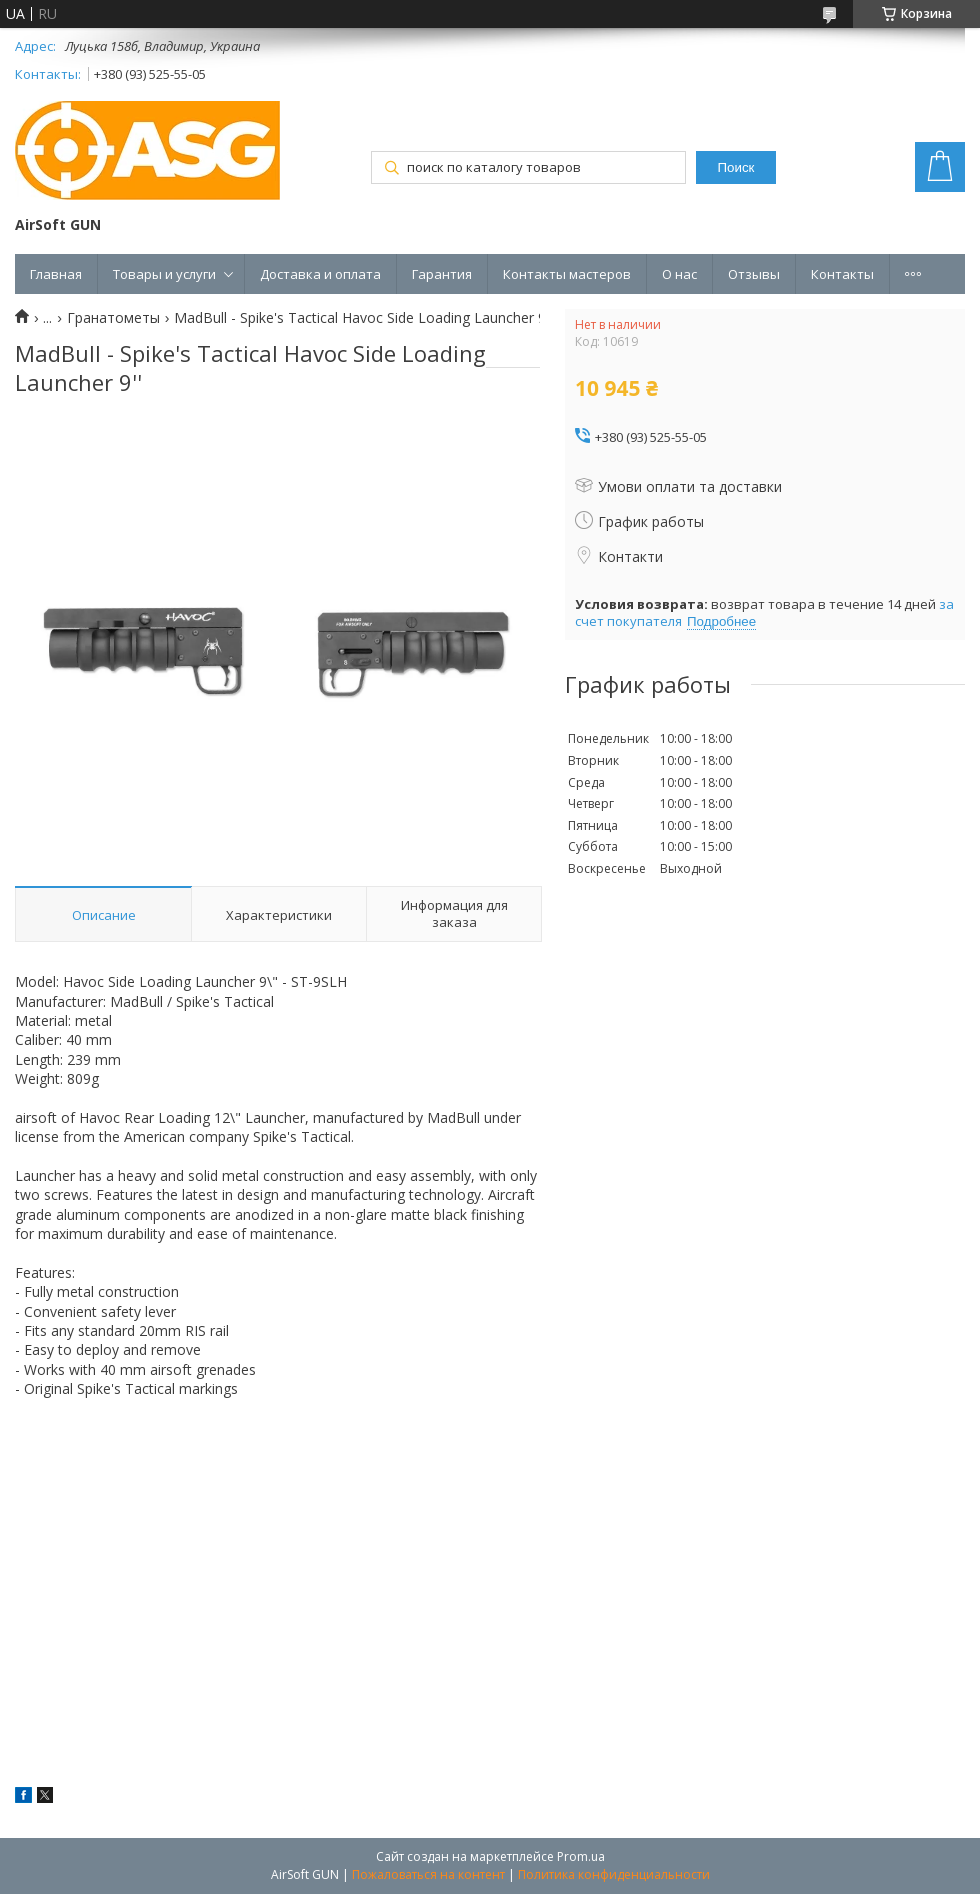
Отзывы (754, 274)
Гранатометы (113, 318)
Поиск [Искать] (736, 167)
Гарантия (442, 274)
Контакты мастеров (567, 274)
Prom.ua (581, 1856)
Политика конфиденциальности (614, 1874)
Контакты (842, 274)
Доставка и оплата (320, 274)
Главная (56, 274)
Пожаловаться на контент (428, 1874)
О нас (679, 274)
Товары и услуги (164, 274)
